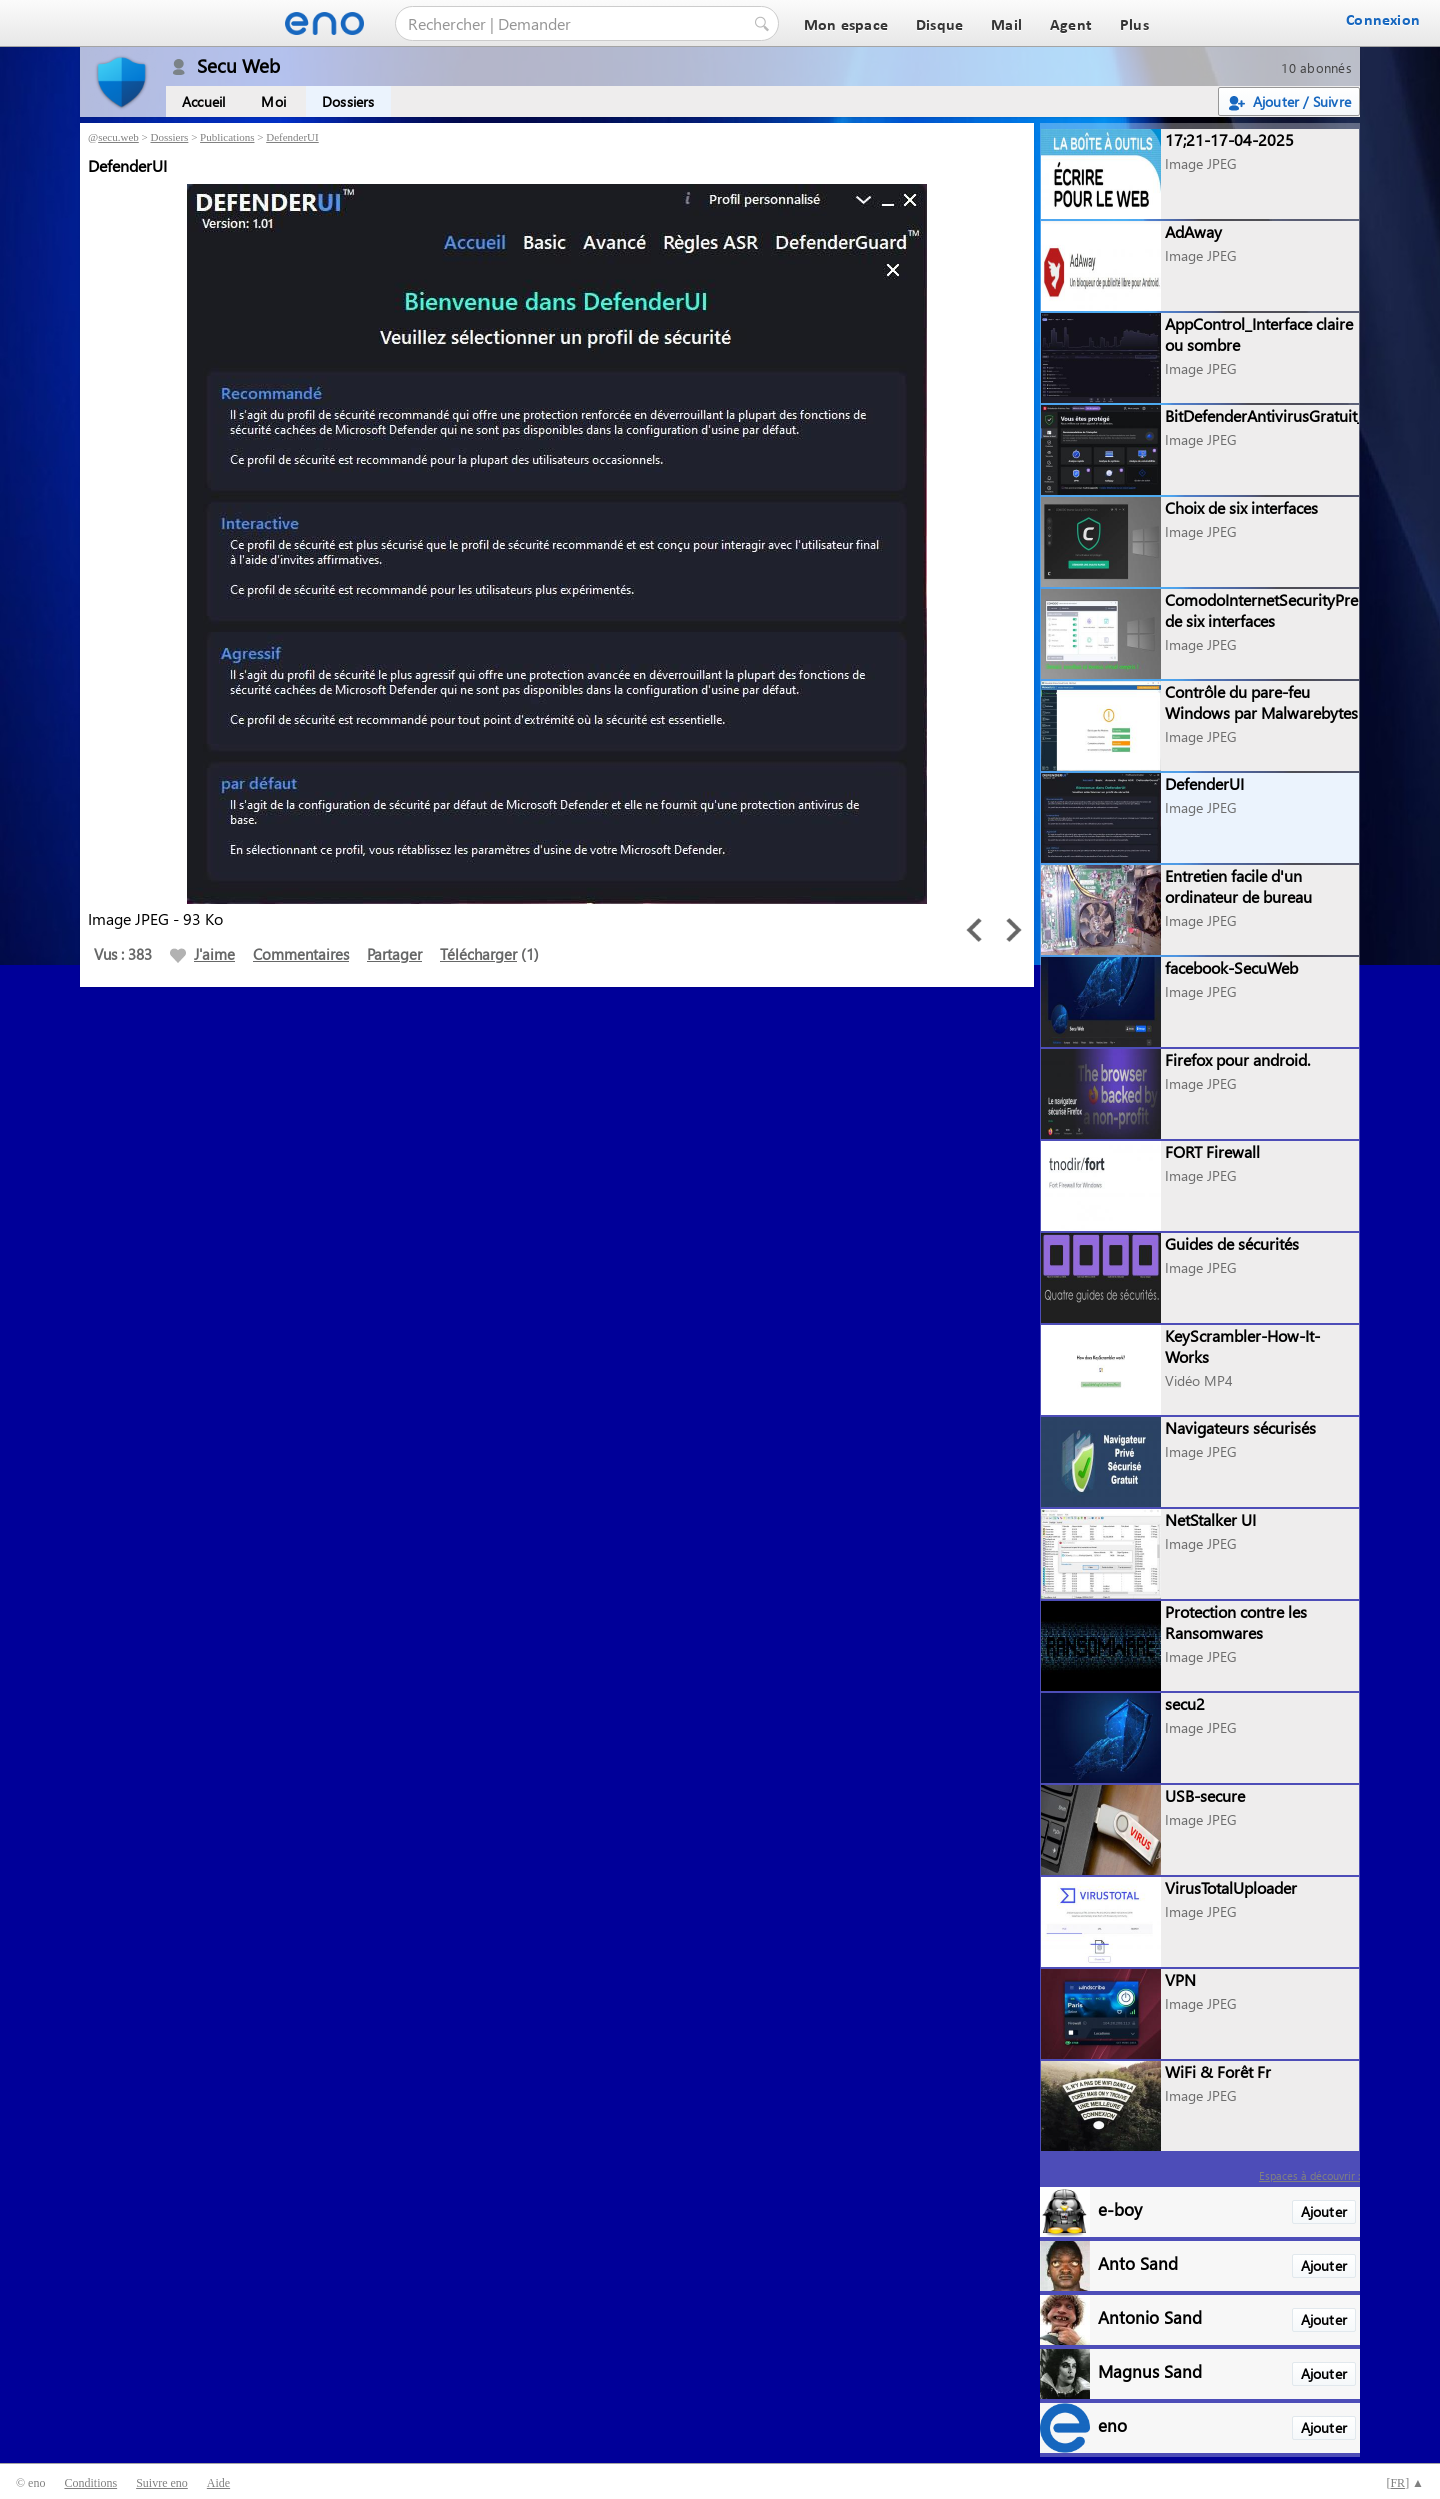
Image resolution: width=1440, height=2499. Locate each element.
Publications (227, 137)
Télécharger (478, 954)
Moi (273, 101)
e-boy (1120, 2208)
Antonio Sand (1150, 2316)
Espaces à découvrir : (1309, 2175)
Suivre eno (162, 2483)
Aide (218, 2483)
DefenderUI (292, 137)
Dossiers (348, 101)
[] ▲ (1405, 2483)
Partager (394, 954)
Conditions (90, 2483)
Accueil (203, 101)
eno (1112, 2424)
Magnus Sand (1150, 2370)
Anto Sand (1138, 2262)
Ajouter (1324, 2211)
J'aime (202, 954)
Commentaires (301, 954)
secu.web (118, 137)
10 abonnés (1316, 67)
